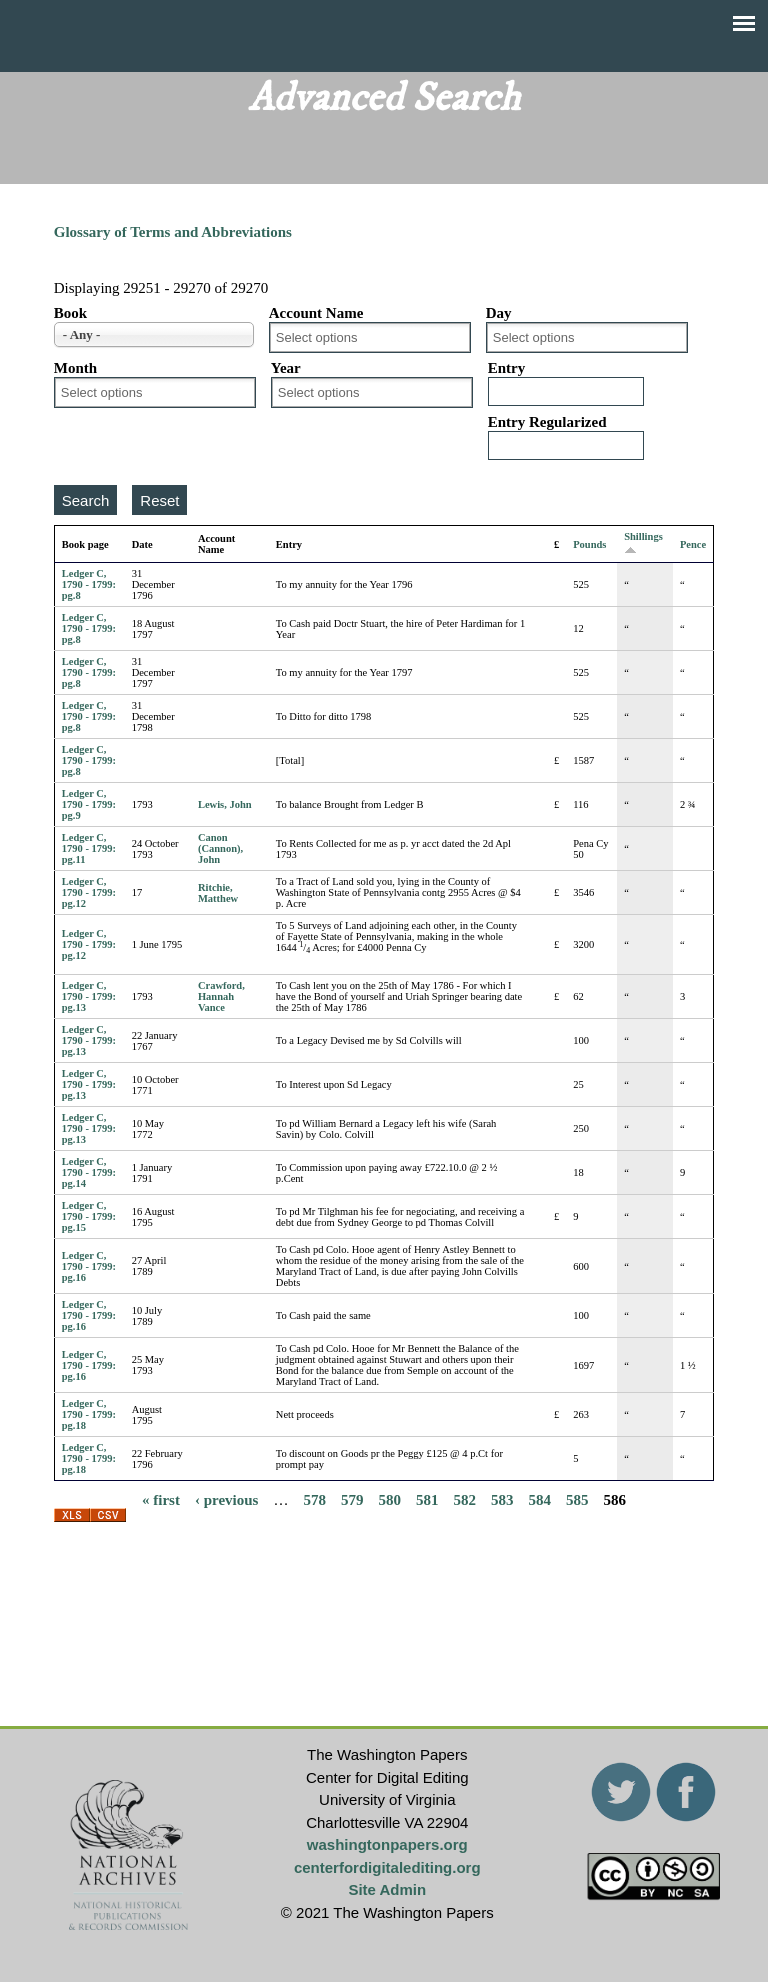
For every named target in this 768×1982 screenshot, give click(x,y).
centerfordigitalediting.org (387, 1867)
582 (464, 1499)
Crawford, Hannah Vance (221, 996)
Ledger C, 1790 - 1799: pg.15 (89, 1216)
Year (286, 368)
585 (577, 1499)
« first (161, 1499)
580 (389, 1499)
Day (499, 313)
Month (75, 368)
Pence (693, 544)
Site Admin (387, 1889)
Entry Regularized (547, 422)
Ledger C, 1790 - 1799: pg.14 (89, 1172)
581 (427, 1499)
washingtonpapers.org (387, 1844)
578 (314, 1499)
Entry (507, 368)
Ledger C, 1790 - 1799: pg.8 (89, 584)
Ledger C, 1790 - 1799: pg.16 (89, 1266)
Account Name (316, 313)
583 (502, 1499)
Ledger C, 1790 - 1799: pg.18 (89, 1414)
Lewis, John (225, 804)
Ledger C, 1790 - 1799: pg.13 (89, 996)
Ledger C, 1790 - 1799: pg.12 (89, 892)
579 (352, 1499)
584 (539, 1499)
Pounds (589, 544)
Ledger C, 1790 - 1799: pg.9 (89, 804)
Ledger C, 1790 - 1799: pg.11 (89, 848)
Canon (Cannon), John (220, 848)
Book (70, 313)
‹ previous (226, 1499)
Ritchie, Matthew (218, 893)
